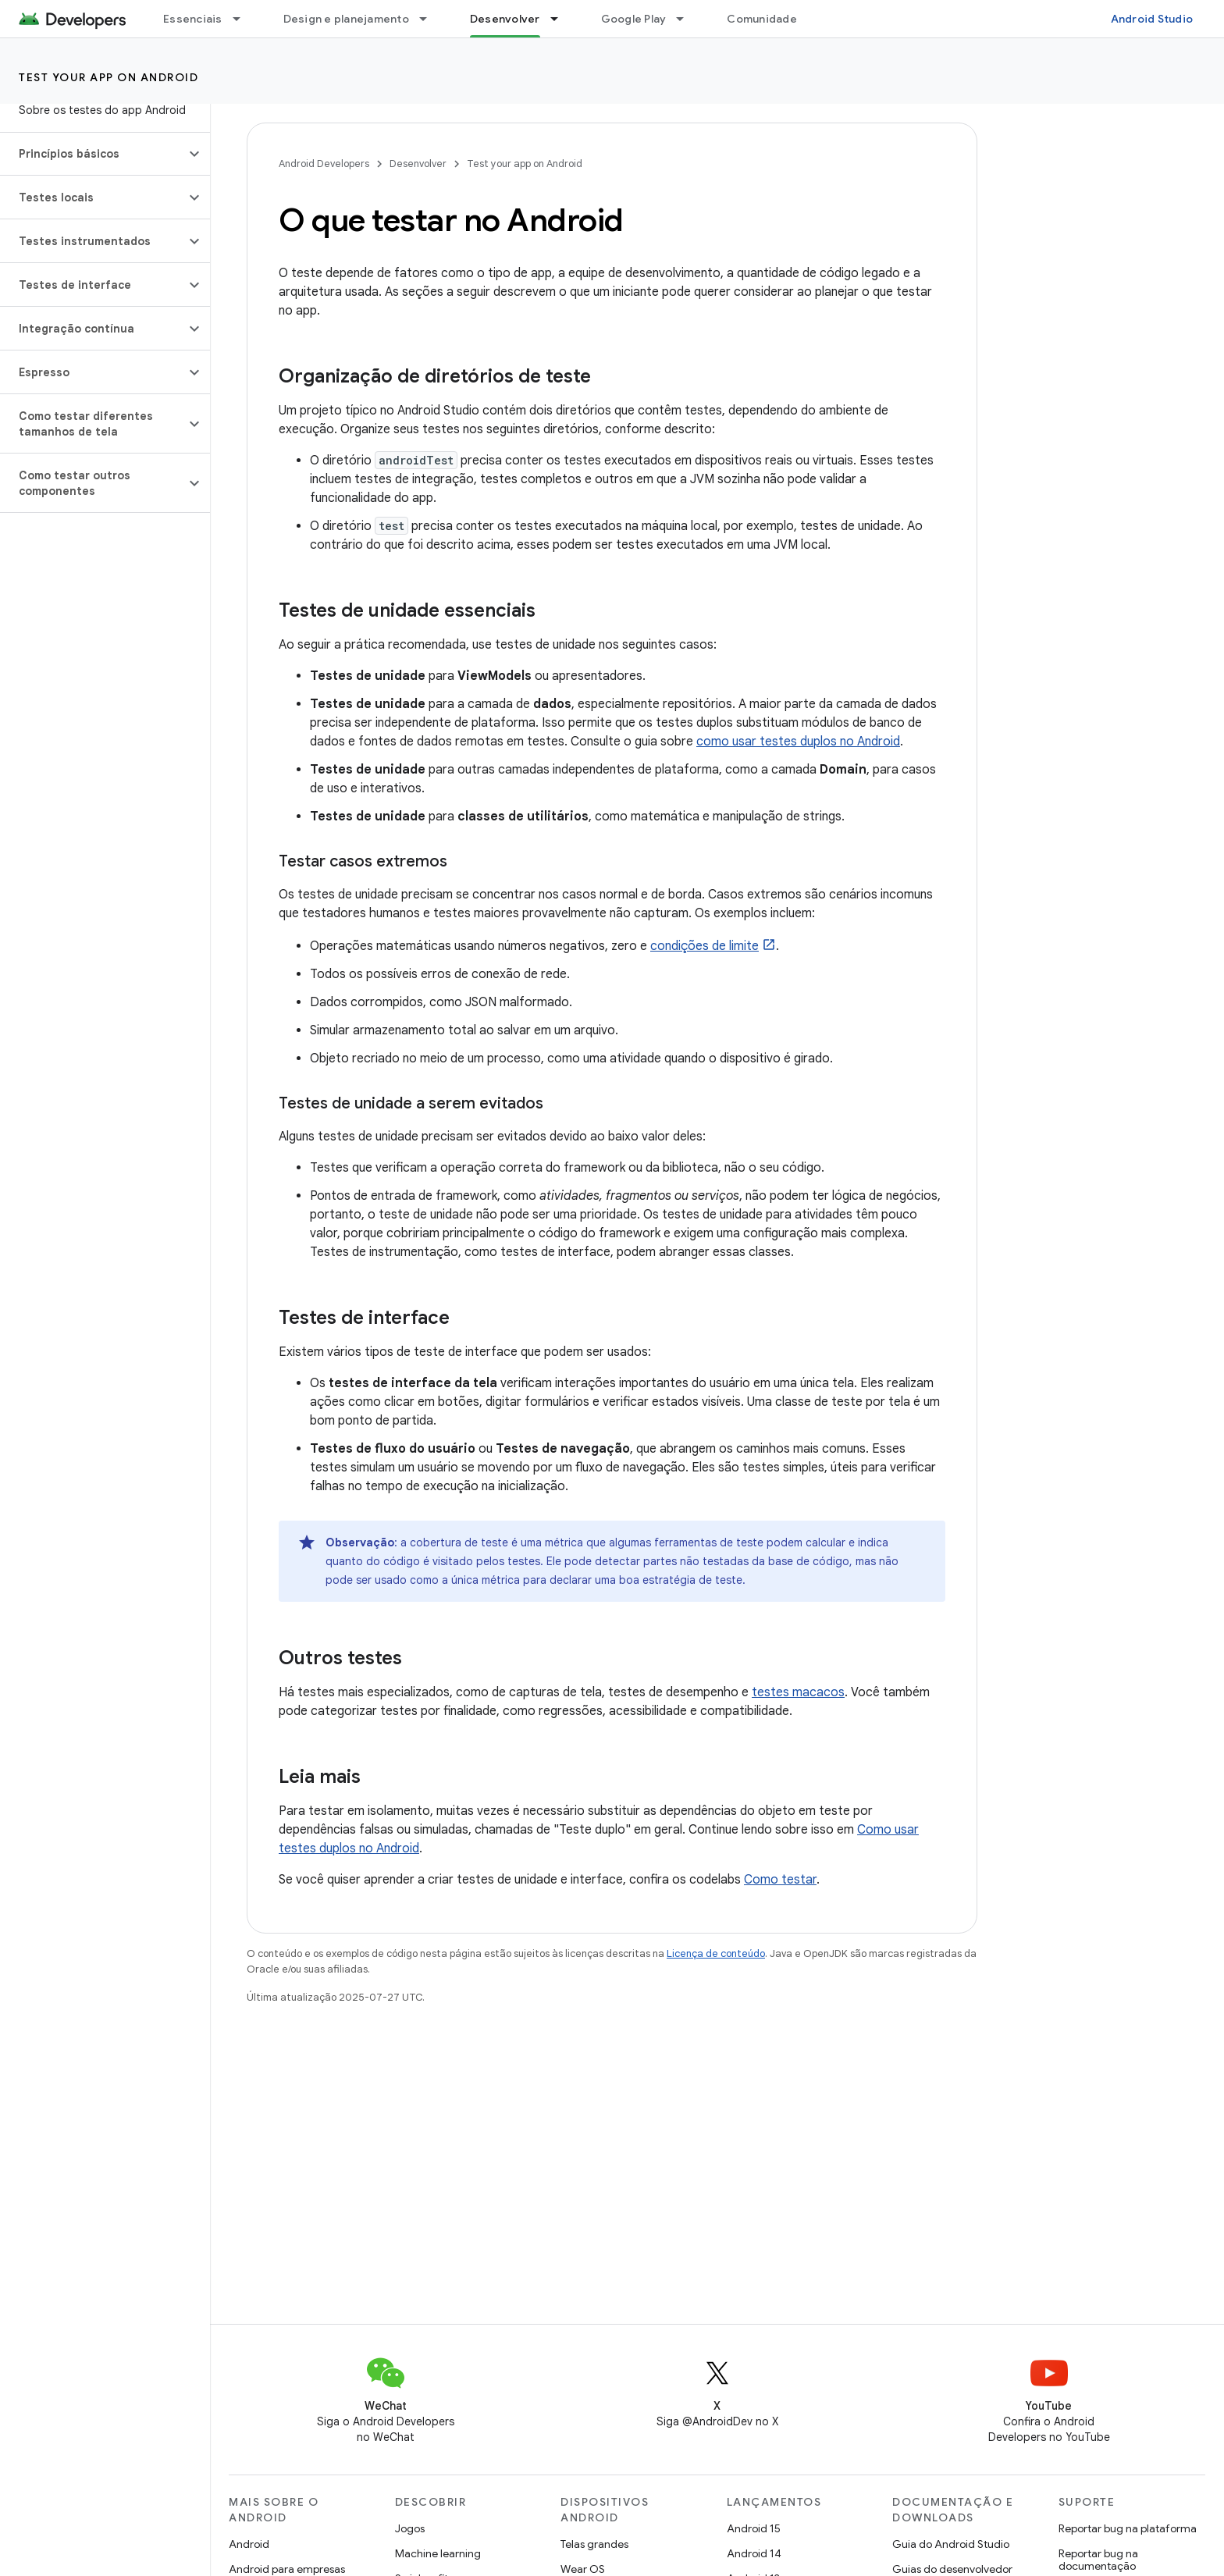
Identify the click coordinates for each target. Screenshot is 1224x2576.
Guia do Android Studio (950, 2544)
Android (249, 2544)
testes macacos (798, 1692)
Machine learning (438, 2553)
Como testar (780, 1880)
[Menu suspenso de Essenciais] (243, 18)
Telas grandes (594, 2544)
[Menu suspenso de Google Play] (687, 18)
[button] (92, 153)
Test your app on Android (108, 77)
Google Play (634, 19)
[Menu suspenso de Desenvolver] (561, 18)
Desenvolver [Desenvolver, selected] (505, 19)
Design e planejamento (346, 19)
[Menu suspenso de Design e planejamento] (430, 18)
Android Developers (324, 163)
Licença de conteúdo (716, 1953)
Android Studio (1152, 19)
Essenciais (192, 19)
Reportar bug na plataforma (1128, 2528)
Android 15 (754, 2528)
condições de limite (704, 946)
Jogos (410, 2528)
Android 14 (754, 2553)
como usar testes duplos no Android (798, 741)
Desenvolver (418, 163)
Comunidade (762, 19)
